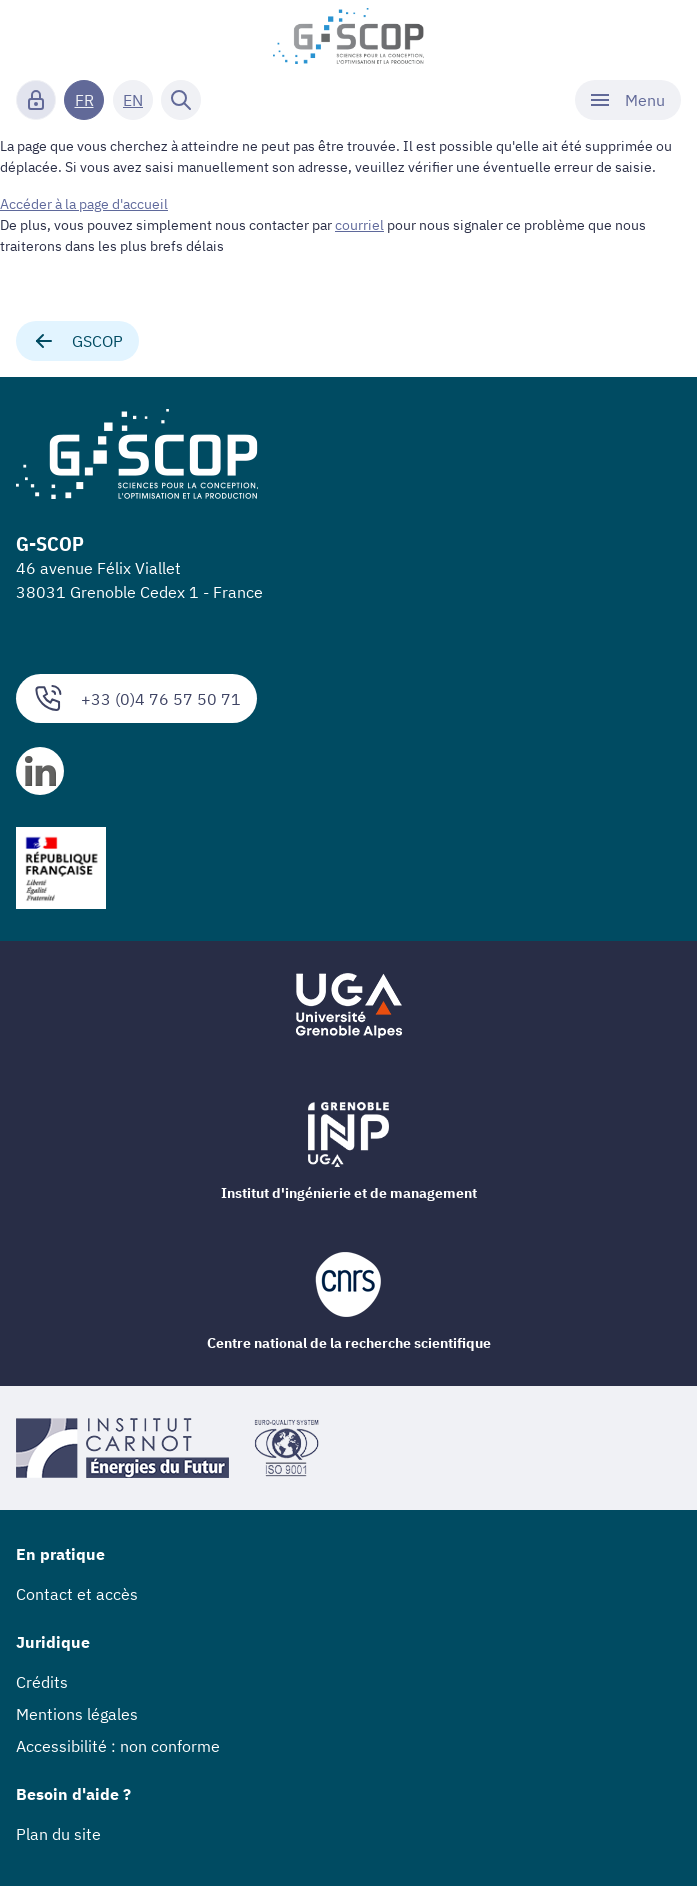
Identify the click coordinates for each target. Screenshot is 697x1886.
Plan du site (58, 1834)
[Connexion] (36, 100)
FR (84, 100)
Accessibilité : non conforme (118, 1746)
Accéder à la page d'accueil (84, 204)
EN (133, 100)
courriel (359, 225)
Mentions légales (77, 1714)
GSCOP (77, 341)
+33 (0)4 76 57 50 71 (136, 698)
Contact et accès (77, 1594)
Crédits (42, 1682)
